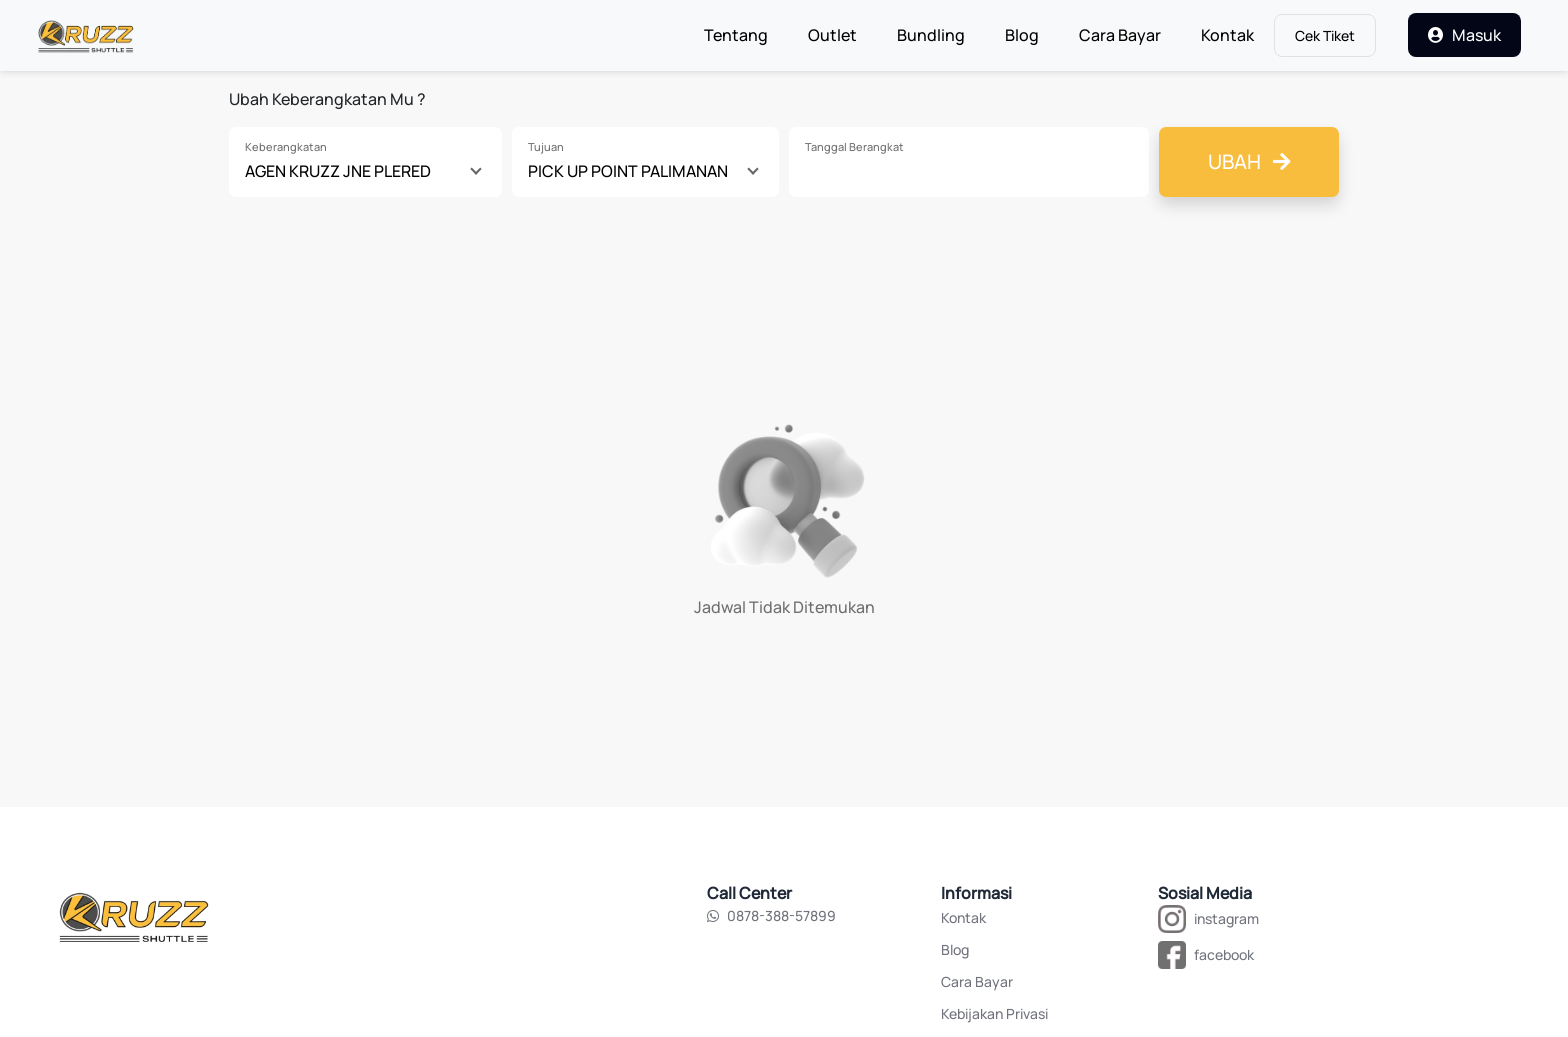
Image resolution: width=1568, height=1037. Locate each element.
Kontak (1227, 35)
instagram (1226, 918)
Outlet (832, 35)
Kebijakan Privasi (994, 1013)
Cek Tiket (1325, 35)
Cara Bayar (1120, 35)
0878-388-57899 (771, 915)
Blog (1022, 35)
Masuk (1464, 35)
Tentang (746, 34)
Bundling (931, 35)
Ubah (1249, 161)
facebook (1224, 954)
